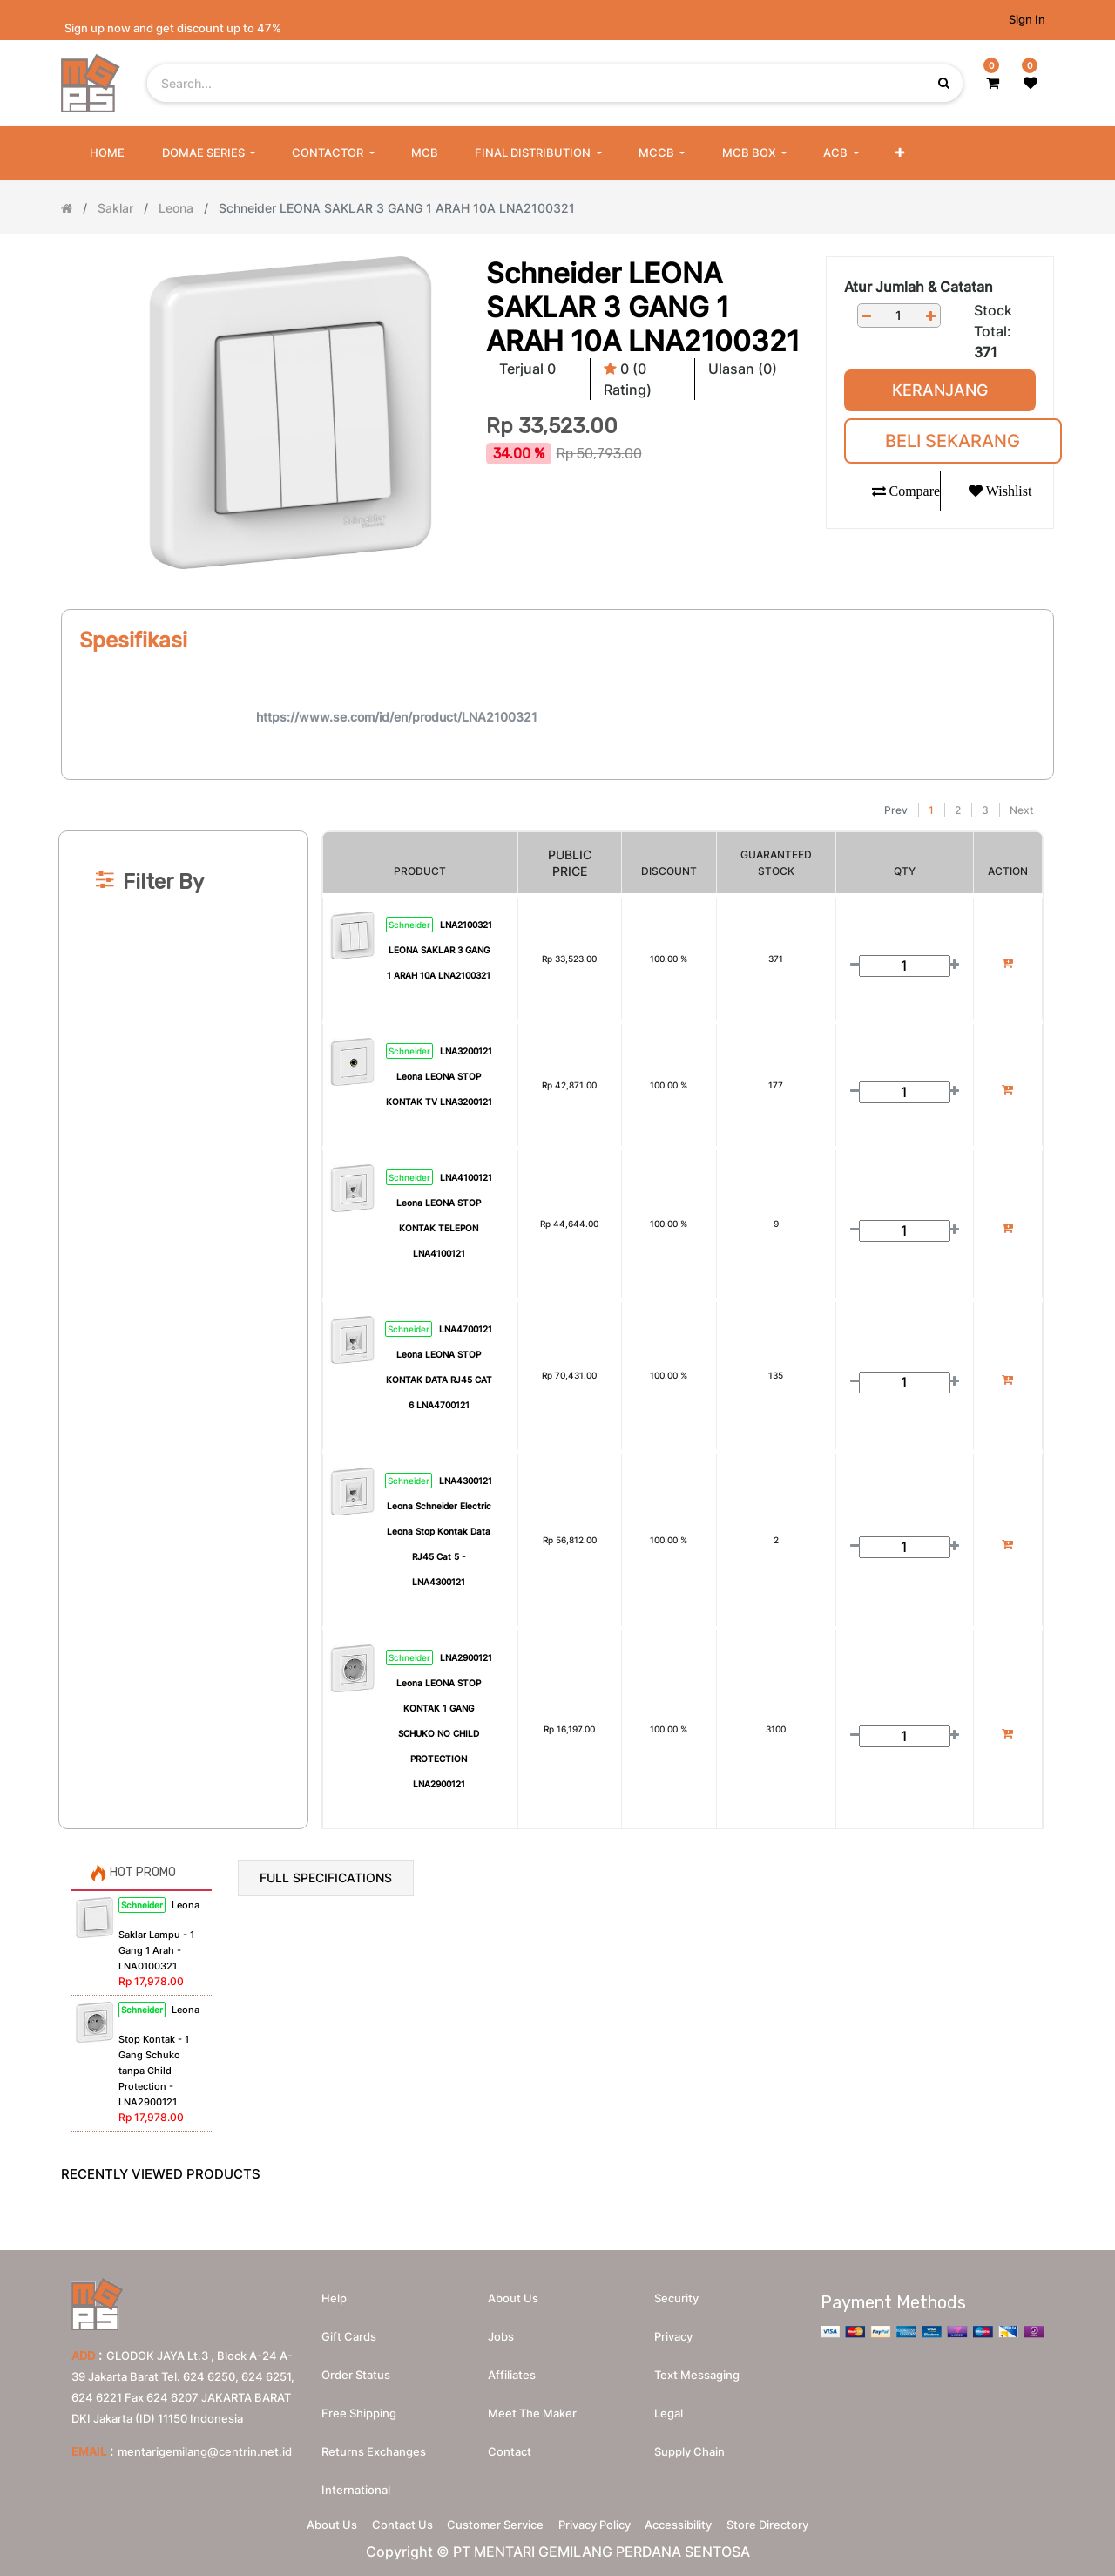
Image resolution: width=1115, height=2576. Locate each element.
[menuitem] (107, 153)
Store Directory (799, 2520)
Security (676, 2289)
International (355, 2481)
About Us (300, 2520)
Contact (509, 2443)
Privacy (673, 2328)
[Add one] (931, 316)
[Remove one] (866, 316)
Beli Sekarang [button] (952, 440)
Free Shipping (358, 2404)
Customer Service (489, 2520)
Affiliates (512, 2366)
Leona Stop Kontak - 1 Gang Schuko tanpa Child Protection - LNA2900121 (158, 2055)
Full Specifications (326, 1877)
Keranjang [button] (940, 390)
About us (513, 2289)
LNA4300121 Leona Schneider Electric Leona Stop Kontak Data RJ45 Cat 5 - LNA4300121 (440, 1531)
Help (334, 2289)
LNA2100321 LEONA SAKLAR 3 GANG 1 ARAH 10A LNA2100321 (439, 949)
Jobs (501, 2328)
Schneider (409, 924)
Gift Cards (348, 2328)
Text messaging (697, 2366)
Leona (176, 207)
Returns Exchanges (373, 2443)
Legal (668, 2404)
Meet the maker (532, 2404)
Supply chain (689, 2443)
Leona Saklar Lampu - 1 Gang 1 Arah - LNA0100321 (158, 1935)
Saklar (115, 207)
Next (1021, 810)
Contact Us (383, 2520)
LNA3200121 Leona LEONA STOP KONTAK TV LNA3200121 (439, 1076)
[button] (900, 153)
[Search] (557, 787)
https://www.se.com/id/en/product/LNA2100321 (396, 716)
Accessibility (697, 2520)
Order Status (355, 2366)
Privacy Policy (600, 2520)
